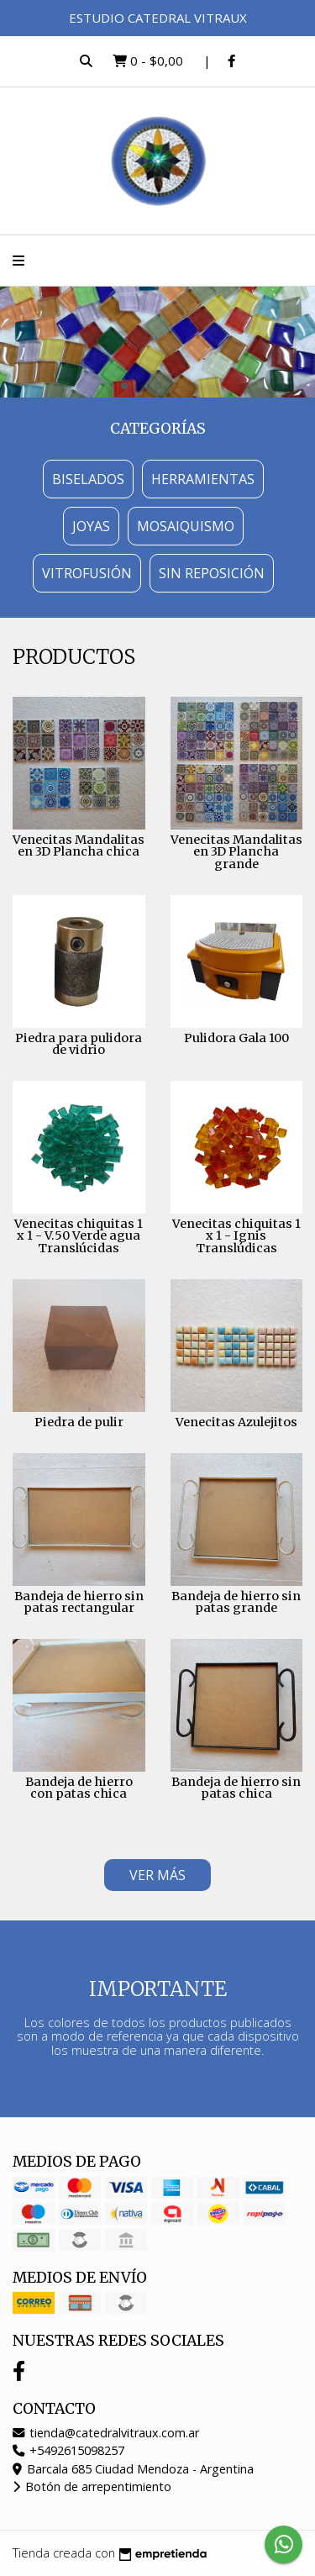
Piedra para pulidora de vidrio (78, 1043)
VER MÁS (157, 1875)
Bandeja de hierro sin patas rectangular (79, 1601)
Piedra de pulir (78, 1422)
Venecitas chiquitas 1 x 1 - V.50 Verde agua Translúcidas (78, 1236)
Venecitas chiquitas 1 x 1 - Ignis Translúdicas (236, 1236)
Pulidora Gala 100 (236, 1038)
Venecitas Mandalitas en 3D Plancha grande (236, 852)
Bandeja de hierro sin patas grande (236, 1601)
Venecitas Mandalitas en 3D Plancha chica (78, 845)
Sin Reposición (212, 573)
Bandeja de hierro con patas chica (79, 1787)
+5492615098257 (68, 2450)
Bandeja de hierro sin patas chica (236, 1787)
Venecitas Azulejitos (236, 1422)
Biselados (88, 479)
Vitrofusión (87, 573)
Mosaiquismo (185, 526)
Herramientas (203, 479)
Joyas (91, 526)
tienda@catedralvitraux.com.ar (106, 2433)
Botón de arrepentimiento (92, 2486)
